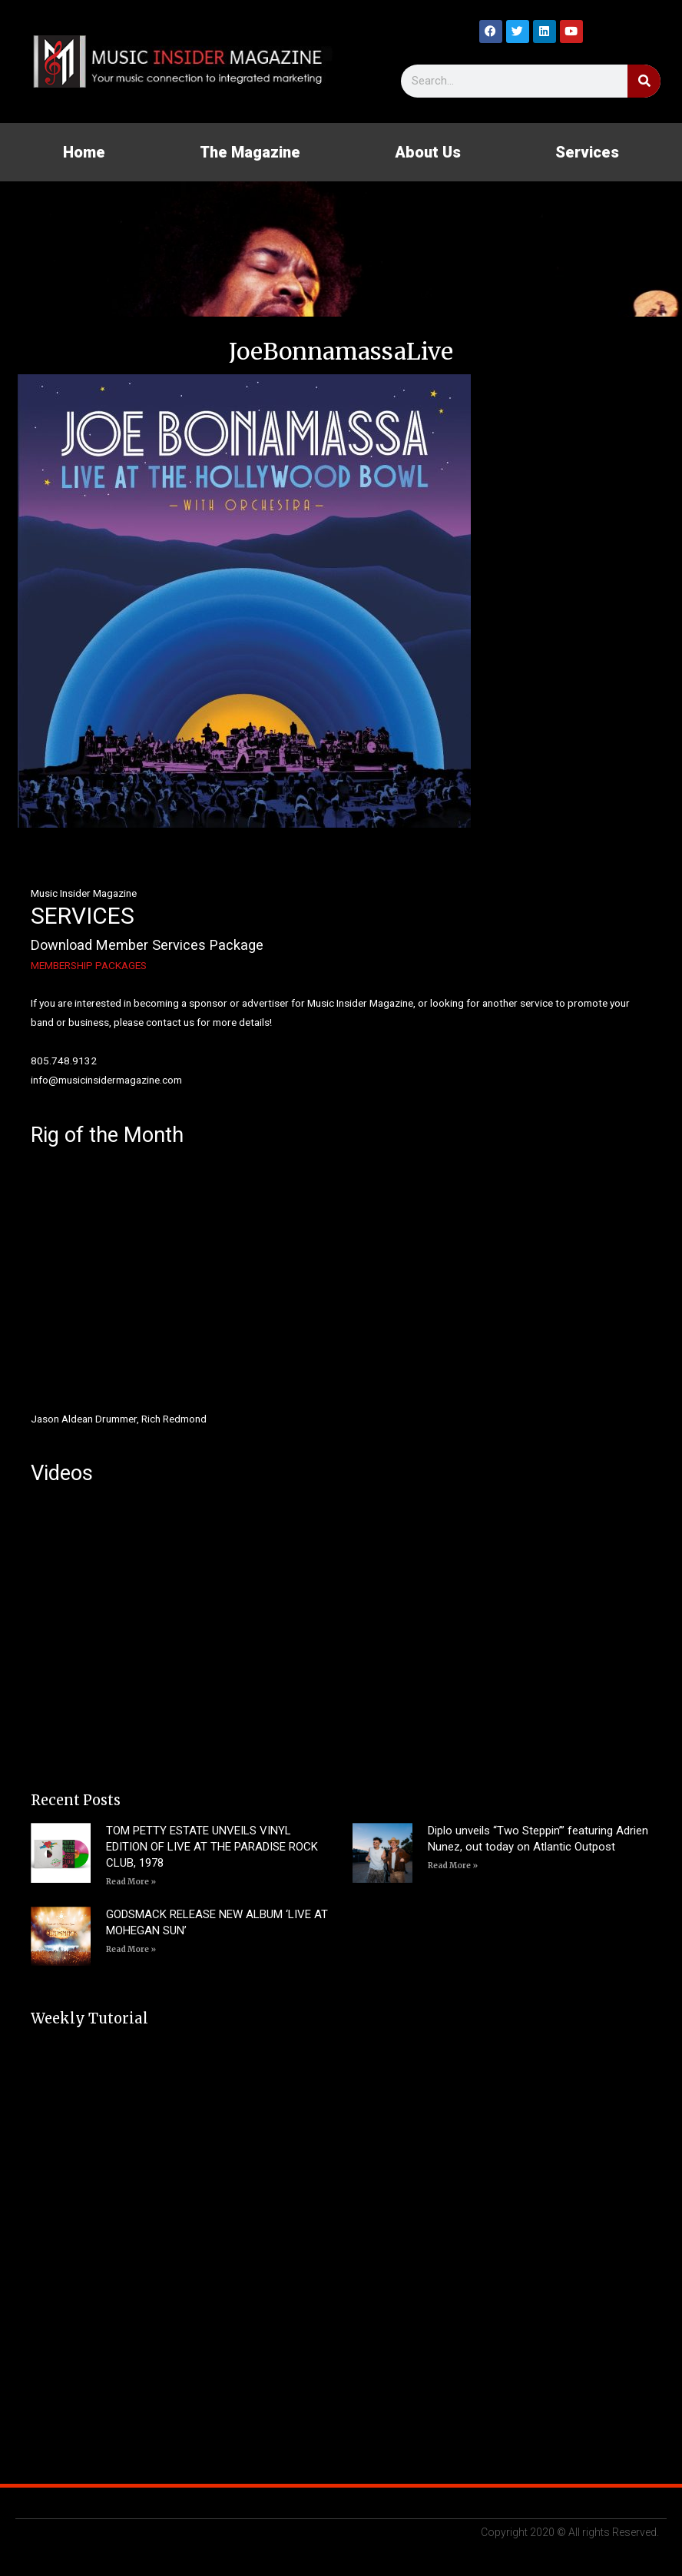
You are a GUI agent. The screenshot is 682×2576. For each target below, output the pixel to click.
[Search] (643, 81)
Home (84, 152)
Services (587, 152)
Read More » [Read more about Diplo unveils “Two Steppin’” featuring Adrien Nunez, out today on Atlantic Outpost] (453, 1866)
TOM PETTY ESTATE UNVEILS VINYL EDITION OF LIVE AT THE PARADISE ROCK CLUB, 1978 (212, 1847)
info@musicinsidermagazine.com (106, 1080)
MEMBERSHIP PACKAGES (89, 965)
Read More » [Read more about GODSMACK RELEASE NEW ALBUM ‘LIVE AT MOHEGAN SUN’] (131, 1949)
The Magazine (250, 152)
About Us (428, 152)
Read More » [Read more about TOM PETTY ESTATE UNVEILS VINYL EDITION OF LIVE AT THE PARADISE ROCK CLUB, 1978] (131, 1882)
